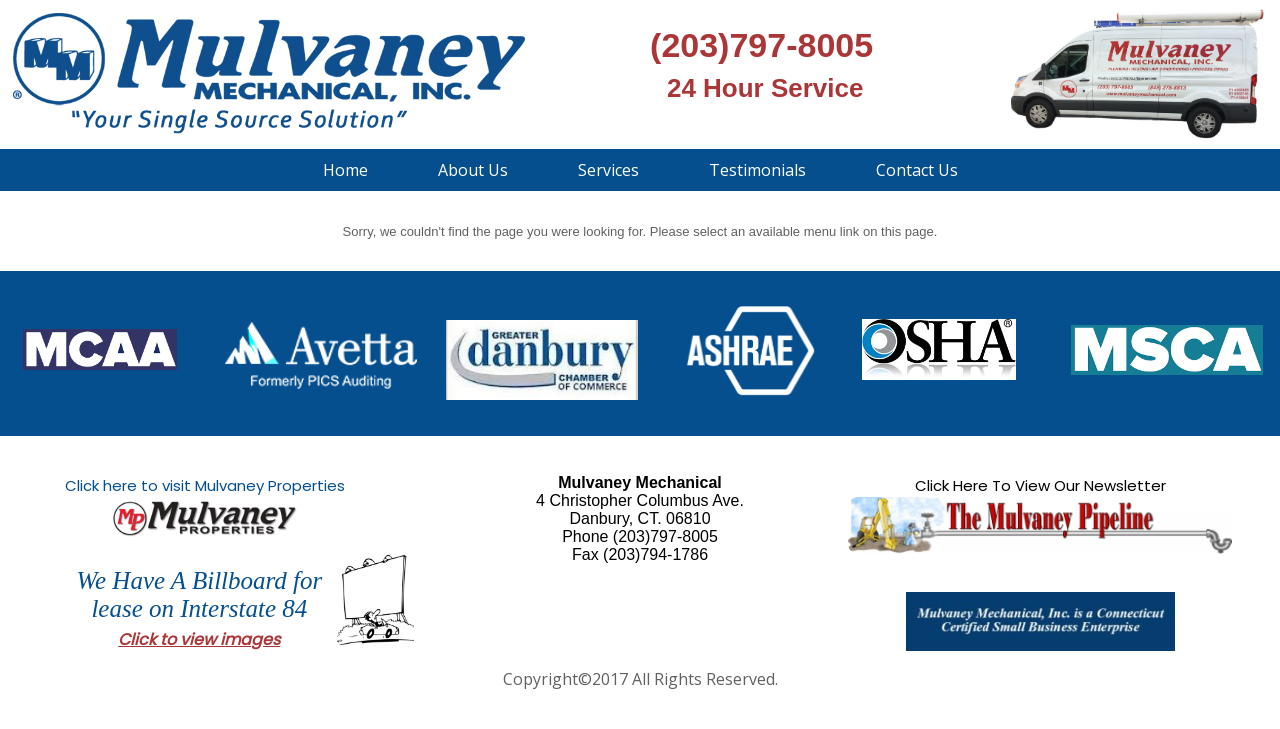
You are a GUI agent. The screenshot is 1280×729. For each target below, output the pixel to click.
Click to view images (199, 639)
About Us (473, 170)
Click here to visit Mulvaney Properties (205, 485)
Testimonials (757, 170)
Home (345, 170)
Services (608, 170)
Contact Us (917, 170)
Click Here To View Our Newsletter (1040, 485)
